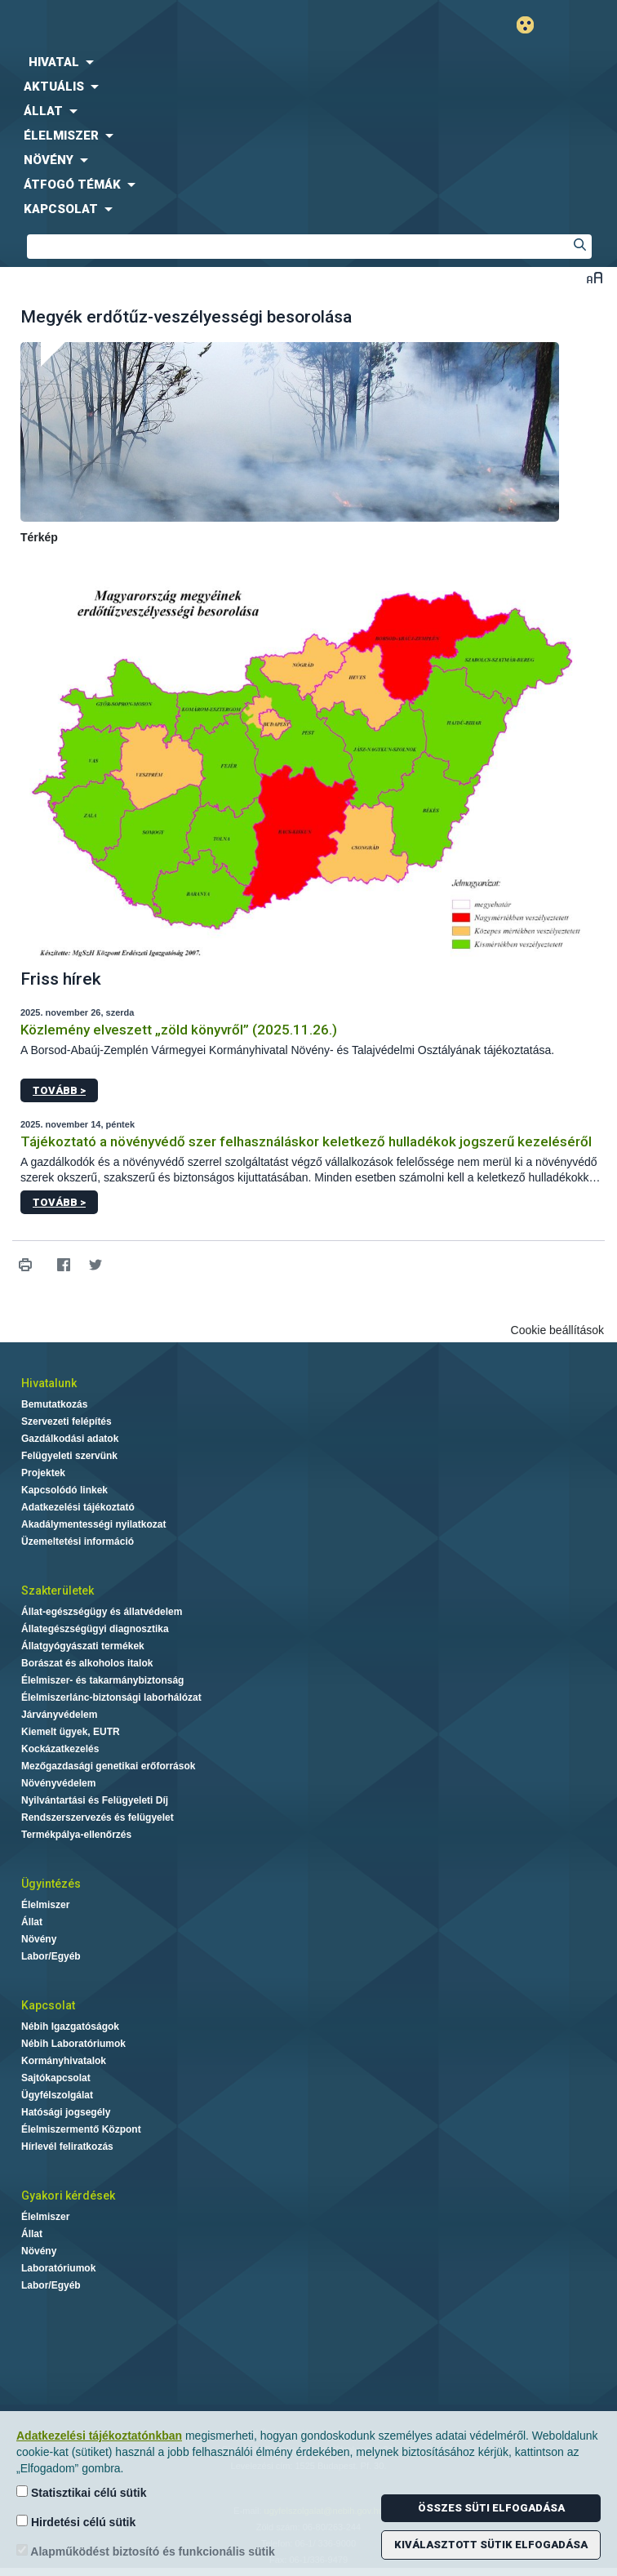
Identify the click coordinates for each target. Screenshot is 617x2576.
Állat (31, 1922)
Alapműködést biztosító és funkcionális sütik (145, 2551)
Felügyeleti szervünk (69, 1456)
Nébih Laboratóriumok (73, 2043)
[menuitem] (308, 62)
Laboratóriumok (58, 2268)
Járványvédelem (59, 1714)
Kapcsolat (48, 2005)
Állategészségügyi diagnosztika (95, 1629)
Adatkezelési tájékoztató (78, 1507)
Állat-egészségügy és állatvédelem (101, 1611)
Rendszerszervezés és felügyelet (97, 1817)
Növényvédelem (58, 1783)
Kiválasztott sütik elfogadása (491, 2544)
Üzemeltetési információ (77, 1541)
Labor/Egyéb (51, 1956)
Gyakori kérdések (68, 2195)
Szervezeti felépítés (66, 1421)
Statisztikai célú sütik (81, 2492)
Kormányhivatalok (63, 2061)
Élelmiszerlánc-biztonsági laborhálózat (111, 1697)
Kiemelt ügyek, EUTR (70, 1731)
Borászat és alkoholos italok (87, 1663)
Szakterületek (57, 1590)
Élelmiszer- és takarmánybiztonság (102, 1680)
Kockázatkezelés (60, 1749)
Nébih (154, 25)
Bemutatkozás (54, 1404)
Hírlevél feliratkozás (67, 2146)
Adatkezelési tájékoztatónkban (99, 2435)
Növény (38, 1939)
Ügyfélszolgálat (57, 2095)
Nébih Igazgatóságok (70, 2026)
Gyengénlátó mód (532, 24)
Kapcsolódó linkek (64, 1490)
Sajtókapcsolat (56, 2078)
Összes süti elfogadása (491, 2508)
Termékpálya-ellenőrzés (76, 1834)
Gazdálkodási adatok (69, 1438)
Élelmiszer (45, 1905)
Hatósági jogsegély (65, 2112)
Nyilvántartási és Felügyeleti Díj (94, 1800)
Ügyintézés (51, 1883)
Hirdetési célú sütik (75, 2522)
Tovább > (59, 1090)
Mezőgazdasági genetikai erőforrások (108, 1766)
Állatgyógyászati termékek (82, 1646)
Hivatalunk (49, 1383)
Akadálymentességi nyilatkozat (93, 1524)
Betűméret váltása (594, 277)
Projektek (43, 1473)
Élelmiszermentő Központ (81, 2129)
